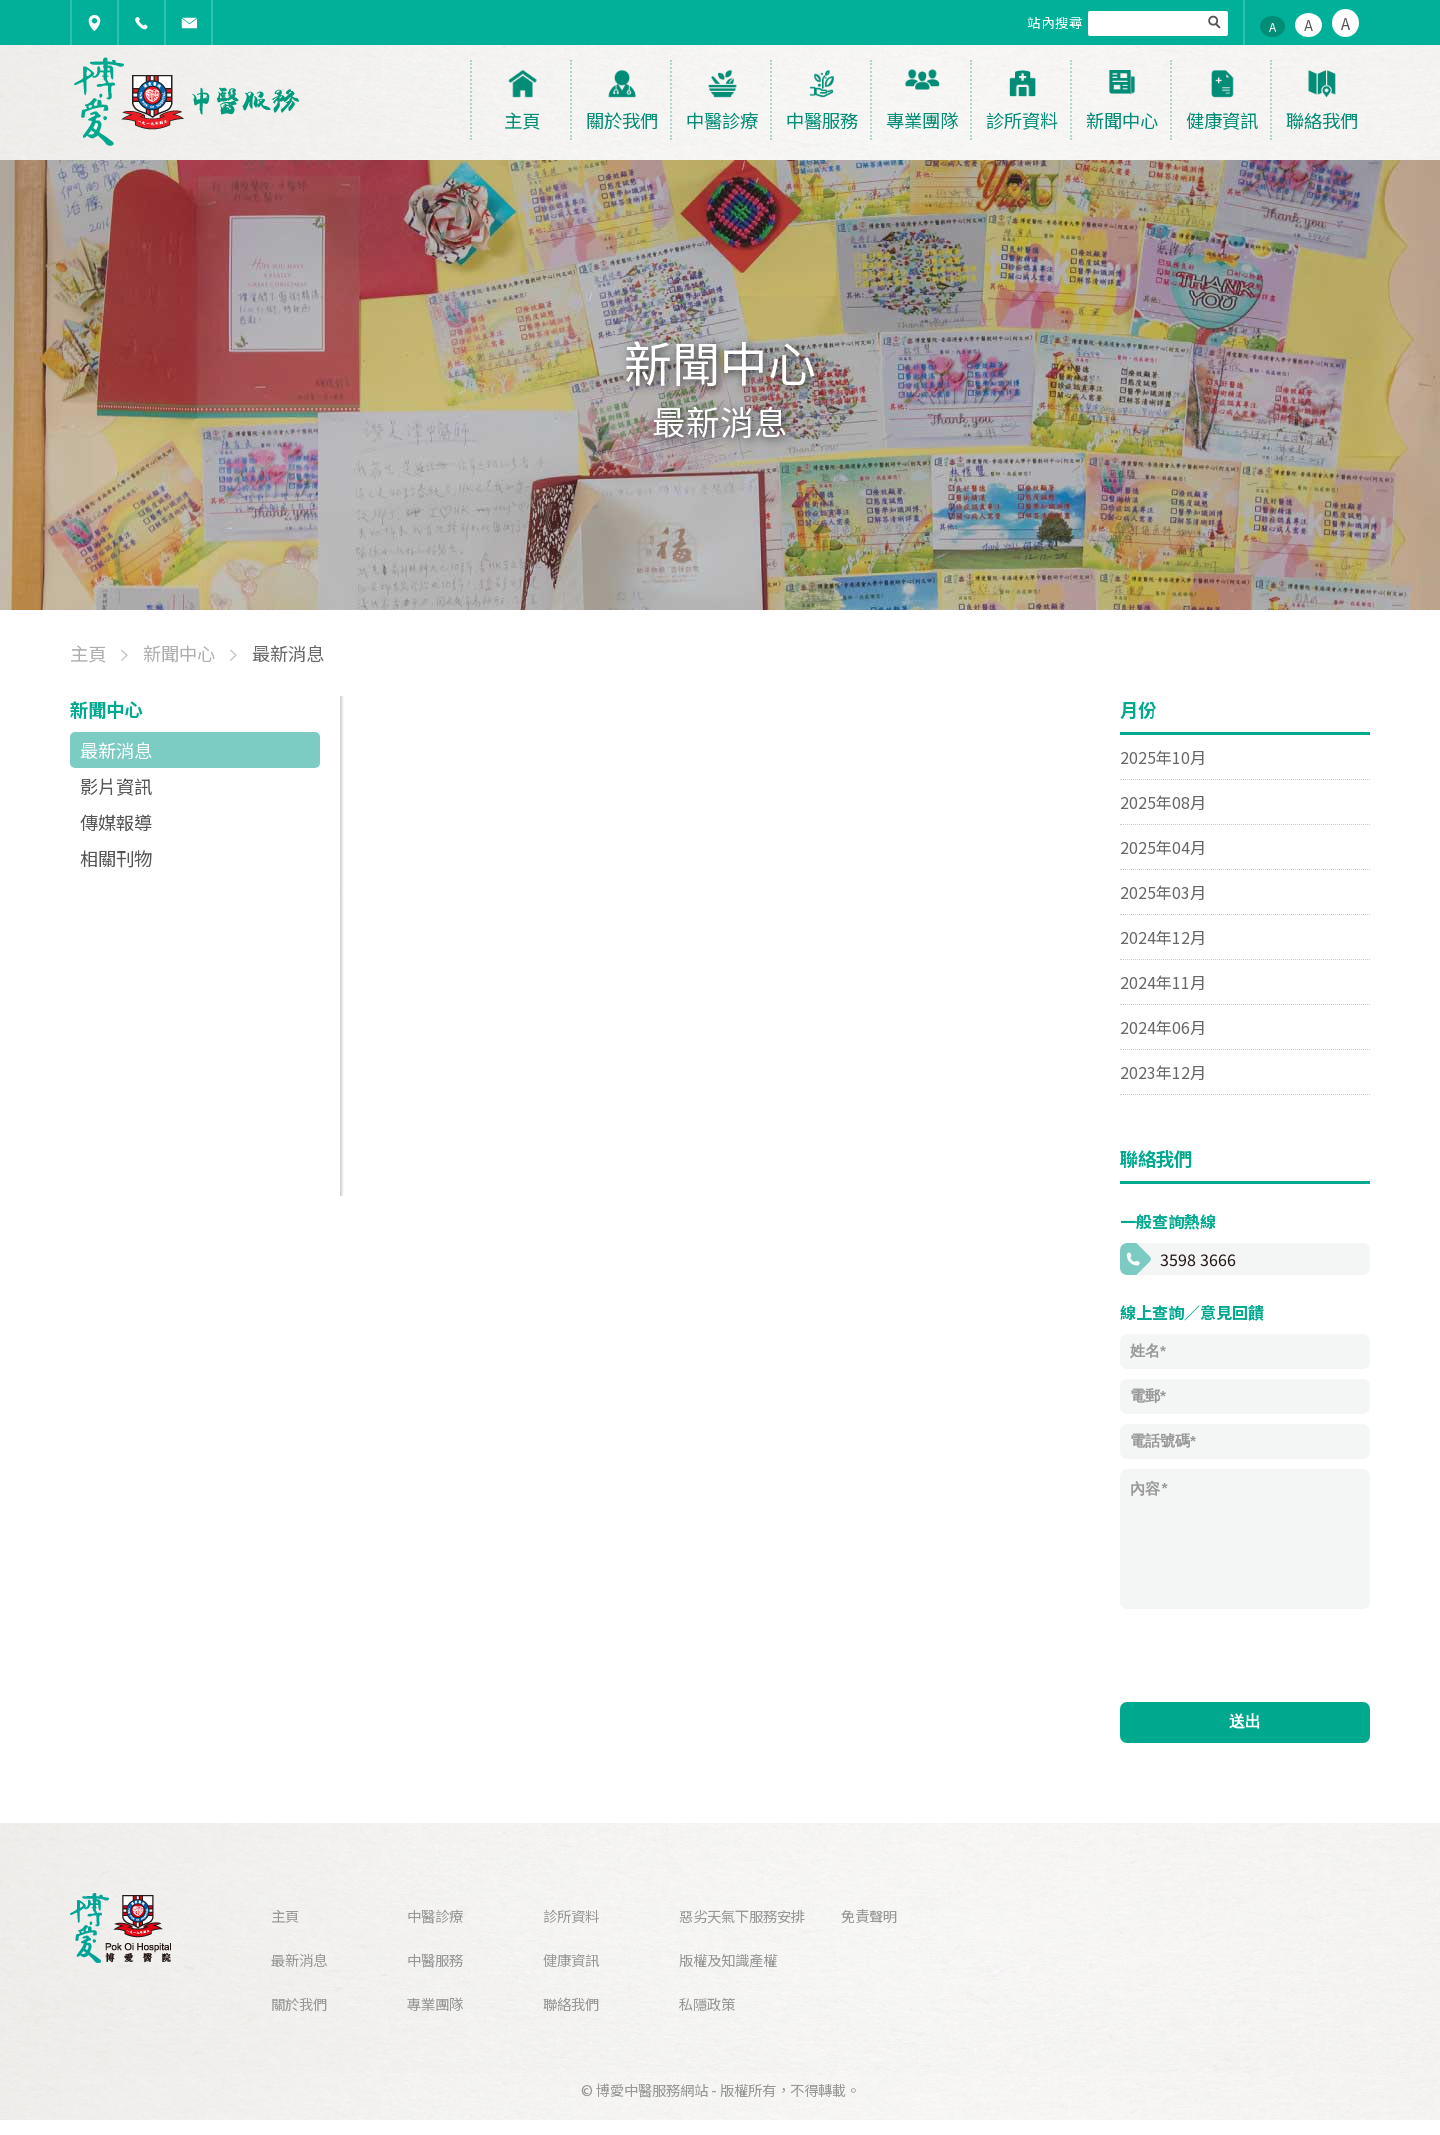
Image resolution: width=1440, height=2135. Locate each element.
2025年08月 (1163, 802)
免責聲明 (869, 1915)
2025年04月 (1163, 847)
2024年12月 (1163, 937)
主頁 (285, 1915)
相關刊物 (116, 858)
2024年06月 (1163, 1027)
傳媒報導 (116, 822)
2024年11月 (1163, 982)
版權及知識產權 (728, 1959)
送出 (1245, 1721)
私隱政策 (707, 2003)
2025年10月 (1163, 757)
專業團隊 (435, 2003)
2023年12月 (1163, 1072)
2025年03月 (1163, 892)
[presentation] (1272, 1653)
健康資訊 (571, 1959)
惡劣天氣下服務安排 (742, 1915)
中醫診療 (435, 1915)
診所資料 (571, 1915)
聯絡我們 (571, 2003)
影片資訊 (116, 786)
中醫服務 (435, 1959)
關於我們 (299, 2003)
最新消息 (116, 750)
